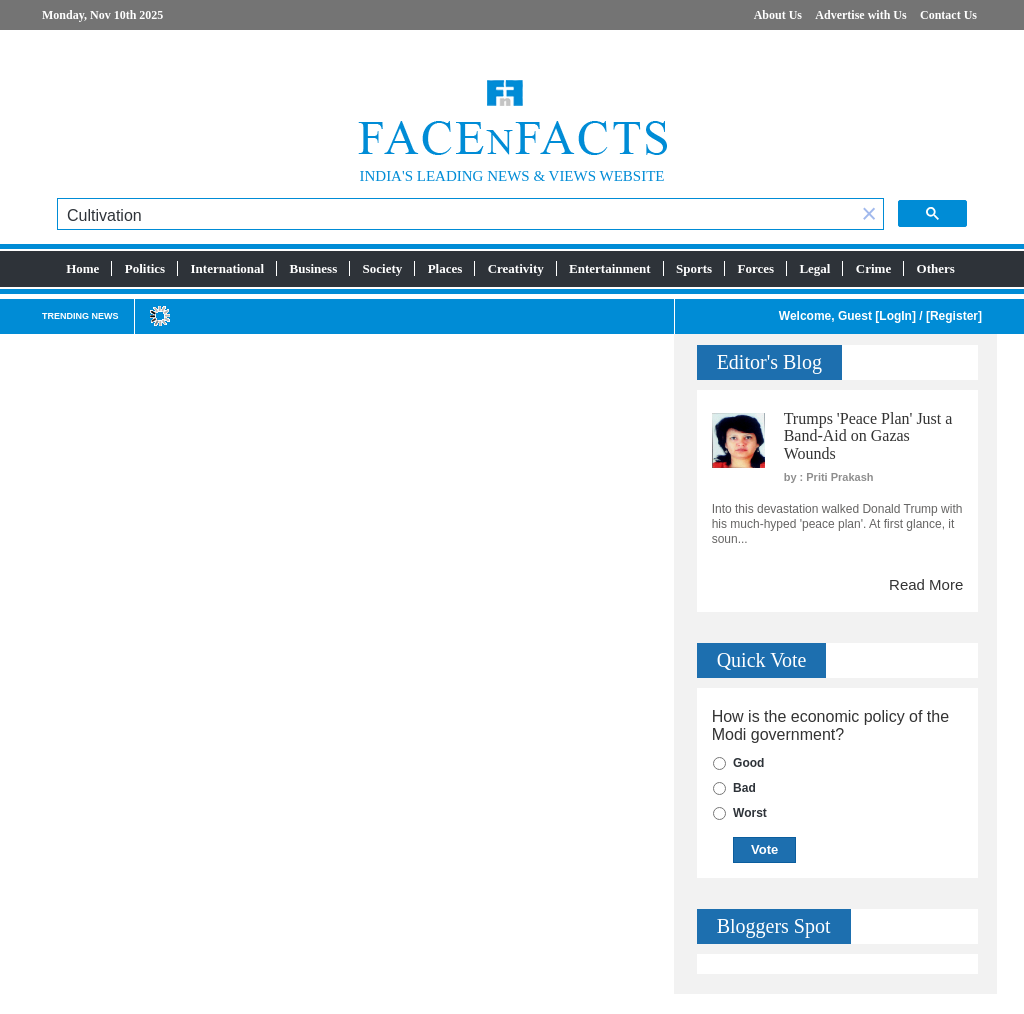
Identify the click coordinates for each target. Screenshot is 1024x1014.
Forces (755, 268)
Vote (764, 849)
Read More (926, 584)
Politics (145, 268)
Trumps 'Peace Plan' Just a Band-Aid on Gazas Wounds (868, 436)
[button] (869, 215)
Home (82, 268)
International (228, 268)
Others (936, 268)
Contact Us (948, 15)
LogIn (895, 316)
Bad (744, 788)
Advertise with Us (860, 15)
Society (383, 268)
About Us (778, 15)
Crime (873, 268)
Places (445, 268)
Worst (750, 813)
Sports (694, 268)
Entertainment (610, 268)
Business (314, 268)
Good (748, 763)
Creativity (516, 268)
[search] (456, 216)
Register (954, 316)
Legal (814, 268)
